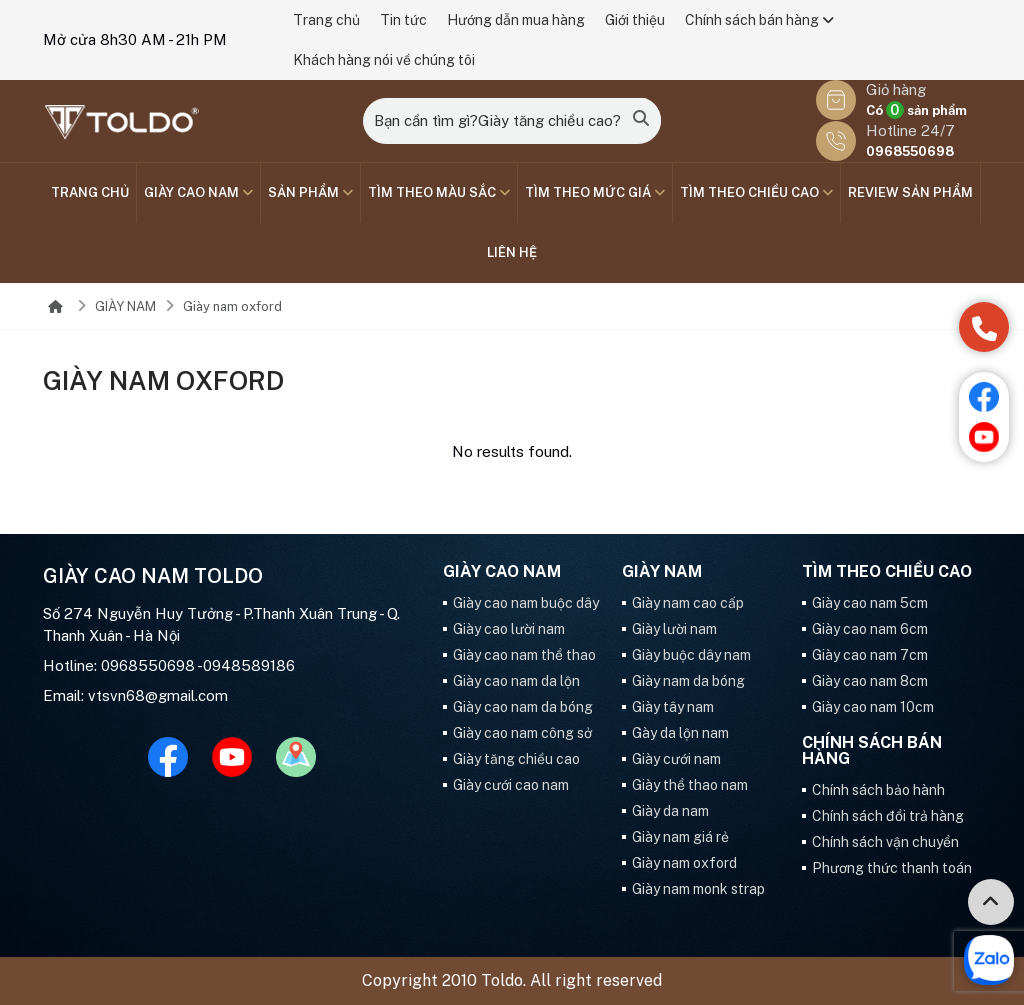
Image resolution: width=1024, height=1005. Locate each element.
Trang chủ (326, 20)
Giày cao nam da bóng (523, 707)
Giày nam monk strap (698, 889)
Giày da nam (670, 811)
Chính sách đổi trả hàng (888, 816)
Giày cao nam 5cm (870, 603)
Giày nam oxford (232, 306)
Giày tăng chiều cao (516, 759)
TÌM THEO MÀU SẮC (439, 192)
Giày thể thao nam (690, 785)
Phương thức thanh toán (892, 868)
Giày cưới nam (676, 759)
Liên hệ (512, 252)
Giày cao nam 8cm (870, 681)
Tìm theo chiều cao (756, 192)
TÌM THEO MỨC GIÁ (595, 192)
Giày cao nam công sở (522, 733)
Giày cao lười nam (509, 629)
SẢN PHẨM (310, 192)
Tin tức (403, 20)
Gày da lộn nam (680, 733)
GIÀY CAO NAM (198, 192)
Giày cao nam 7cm (870, 655)
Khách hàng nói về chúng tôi (384, 60)
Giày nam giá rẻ (680, 837)
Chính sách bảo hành (878, 790)
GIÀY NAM (125, 306)
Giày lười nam (674, 629)
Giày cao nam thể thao (524, 655)
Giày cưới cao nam (511, 785)
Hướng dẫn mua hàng (516, 20)
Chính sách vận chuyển (885, 842)
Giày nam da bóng (688, 681)
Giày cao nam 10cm (873, 707)
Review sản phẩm (910, 192)
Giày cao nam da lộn (516, 681)
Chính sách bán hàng (759, 20)
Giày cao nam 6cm (870, 629)
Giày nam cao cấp (688, 603)
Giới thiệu (635, 20)
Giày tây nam (673, 707)
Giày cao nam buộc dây (526, 603)
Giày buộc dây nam (691, 655)
